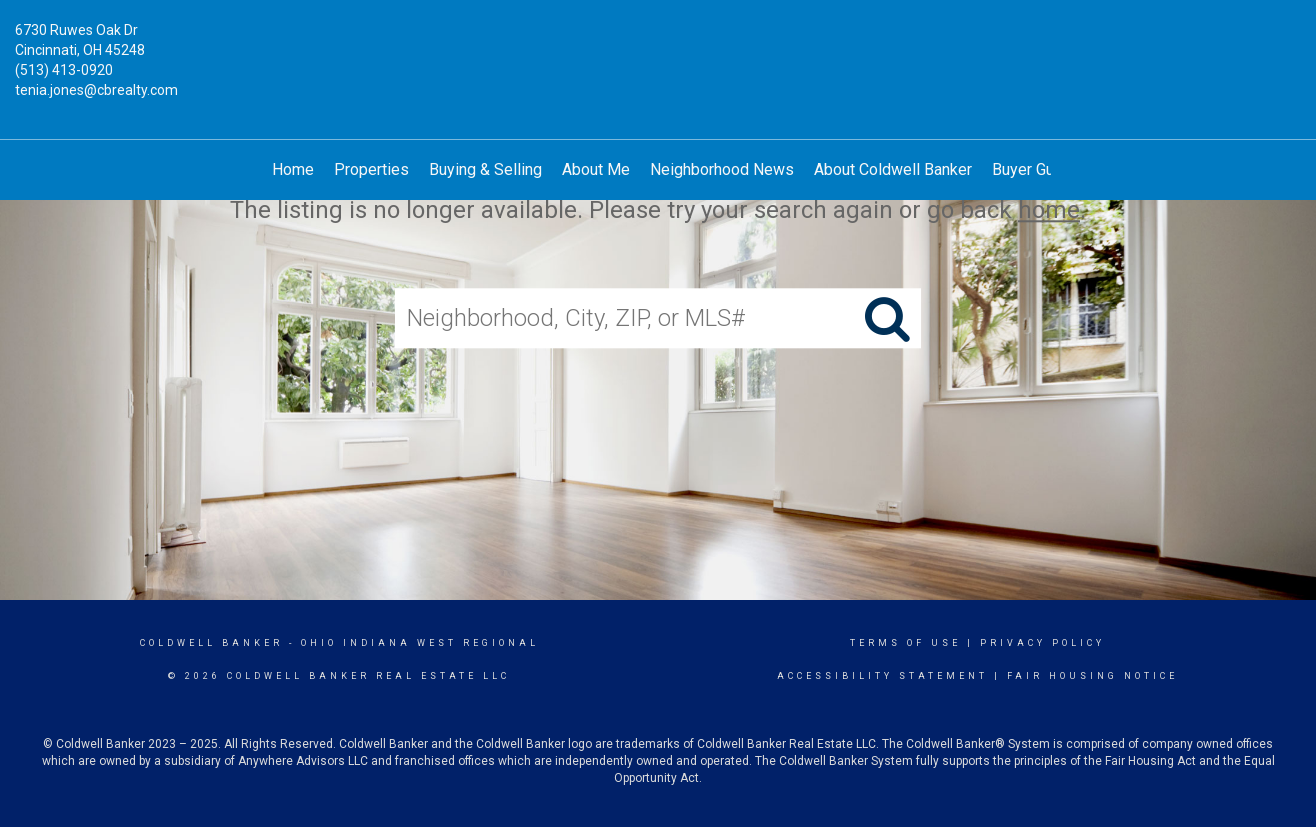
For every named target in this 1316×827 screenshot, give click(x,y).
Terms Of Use (905, 643)
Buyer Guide (1034, 169)
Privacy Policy (1042, 643)
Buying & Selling (485, 169)
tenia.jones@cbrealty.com (96, 90)
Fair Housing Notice (1092, 676)
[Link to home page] (658, 45)
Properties (371, 169)
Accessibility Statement (882, 676)
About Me (596, 169)
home (1049, 210)
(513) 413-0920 (64, 70)
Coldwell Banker (211, 643)
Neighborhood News (722, 169)
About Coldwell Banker (893, 169)
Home (293, 169)
